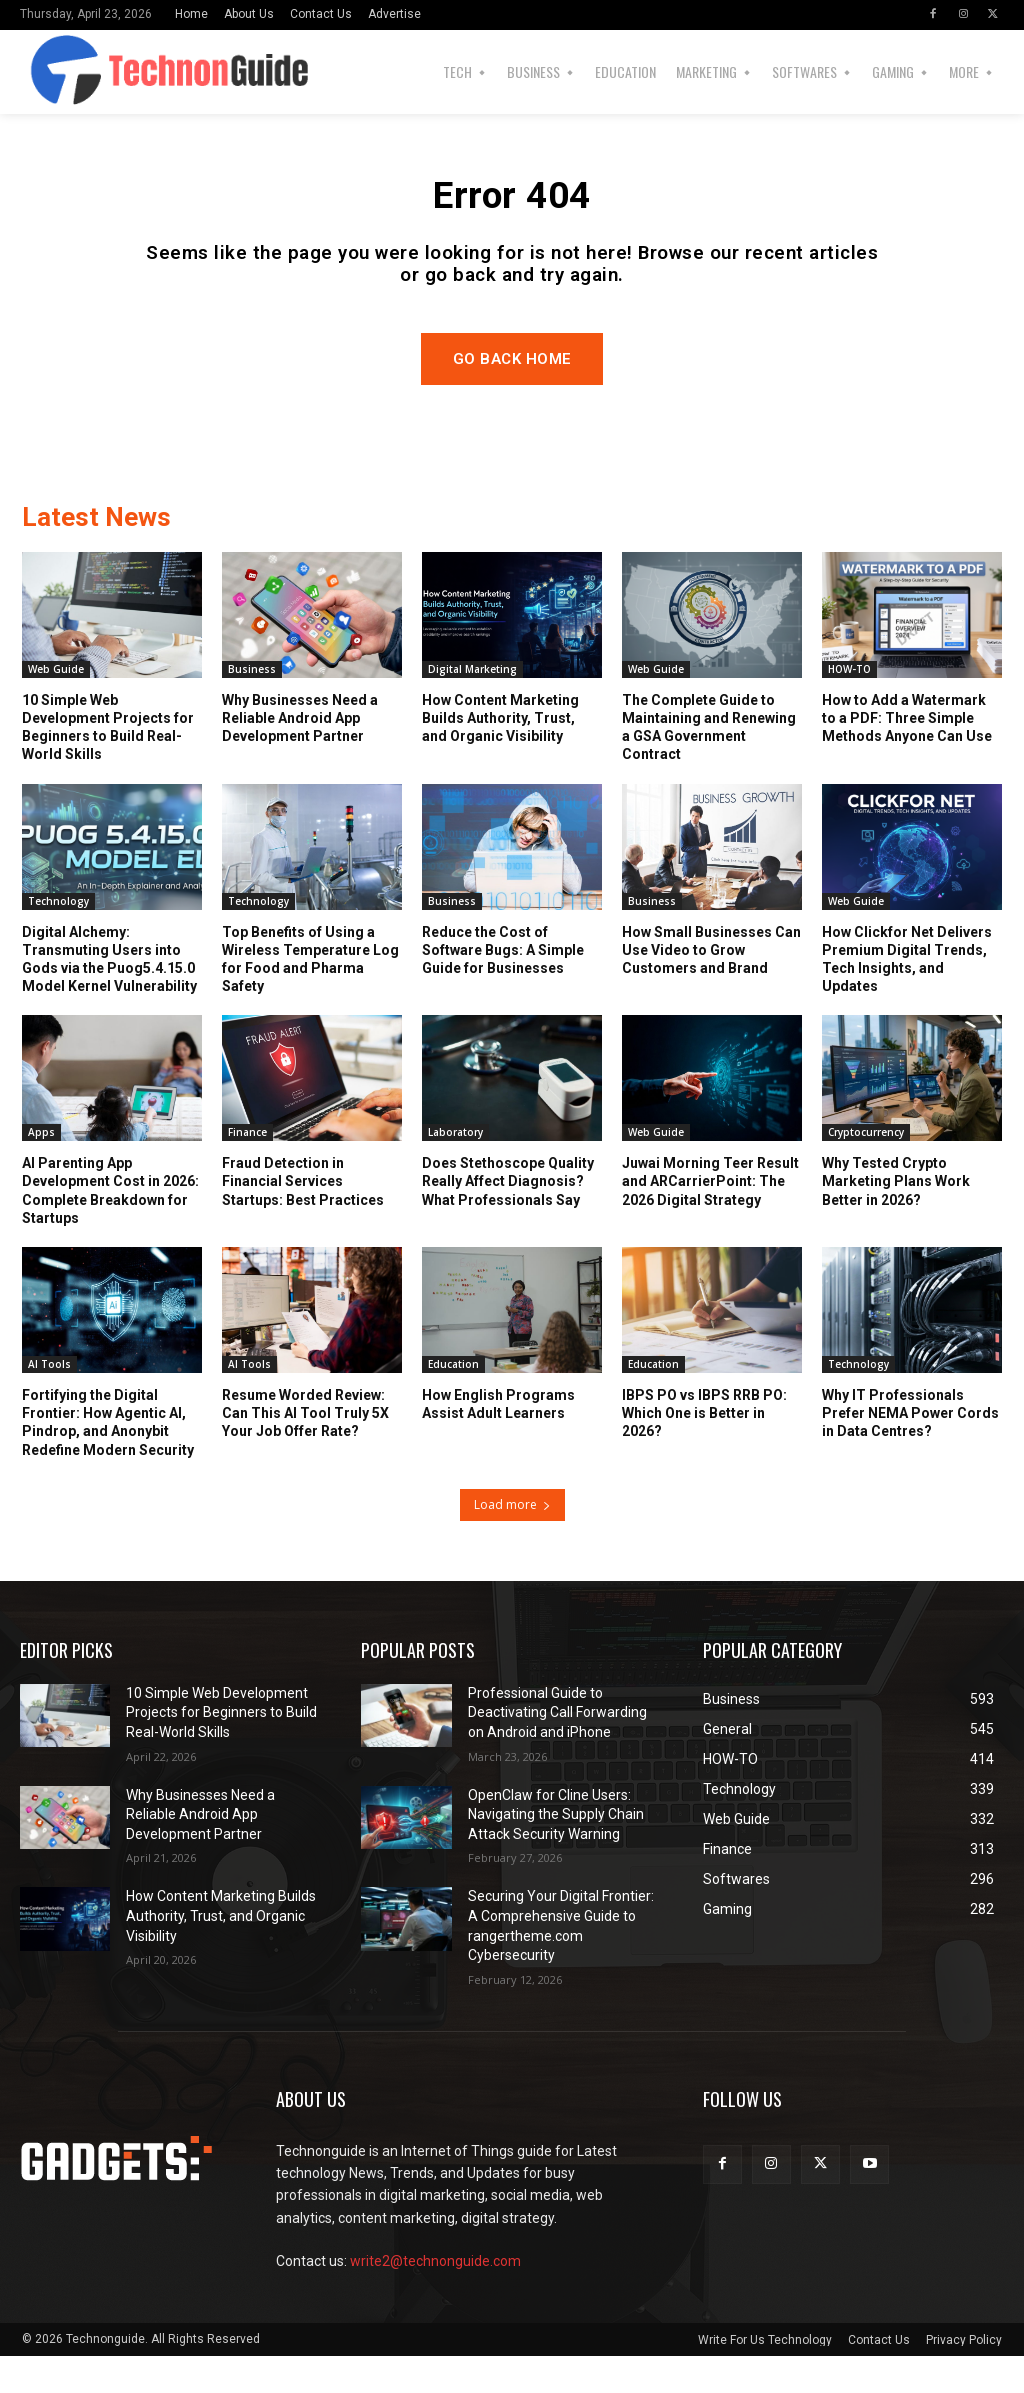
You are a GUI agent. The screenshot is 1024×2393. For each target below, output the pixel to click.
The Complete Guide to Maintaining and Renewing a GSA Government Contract (709, 764)
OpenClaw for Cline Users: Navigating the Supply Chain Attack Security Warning (556, 1851)
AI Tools (49, 1401)
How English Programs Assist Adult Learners (498, 1441)
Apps (41, 1169)
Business (252, 706)
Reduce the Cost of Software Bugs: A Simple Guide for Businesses (503, 987)
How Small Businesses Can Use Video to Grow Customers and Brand (711, 987)
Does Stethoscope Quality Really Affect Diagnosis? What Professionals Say (508, 1218)
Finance (247, 1169)
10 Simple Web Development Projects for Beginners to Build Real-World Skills (108, 764)
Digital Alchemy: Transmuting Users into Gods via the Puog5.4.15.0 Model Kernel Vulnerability (109, 996)
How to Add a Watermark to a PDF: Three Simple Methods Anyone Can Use (907, 755)
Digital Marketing (472, 706)
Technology (58, 938)
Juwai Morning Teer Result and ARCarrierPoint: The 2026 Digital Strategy (710, 1218)
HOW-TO (849, 706)
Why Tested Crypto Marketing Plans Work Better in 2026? (896, 1218)
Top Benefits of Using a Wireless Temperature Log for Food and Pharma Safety (310, 996)
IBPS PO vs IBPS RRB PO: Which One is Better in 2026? (704, 1450)
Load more (512, 1541)
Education (453, 1401)
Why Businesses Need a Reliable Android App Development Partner (300, 755)
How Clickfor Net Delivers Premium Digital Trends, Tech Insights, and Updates (907, 996)
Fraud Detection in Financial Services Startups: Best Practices (303, 1218)
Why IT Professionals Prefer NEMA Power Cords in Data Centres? (910, 1450)
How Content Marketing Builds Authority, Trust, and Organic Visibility (500, 755)
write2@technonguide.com (435, 2298)
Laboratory (455, 1169)
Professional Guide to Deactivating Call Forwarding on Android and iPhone (557, 1749)
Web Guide (56, 706)
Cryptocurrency (866, 1169)
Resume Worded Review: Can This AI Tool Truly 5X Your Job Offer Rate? (305, 1450)
